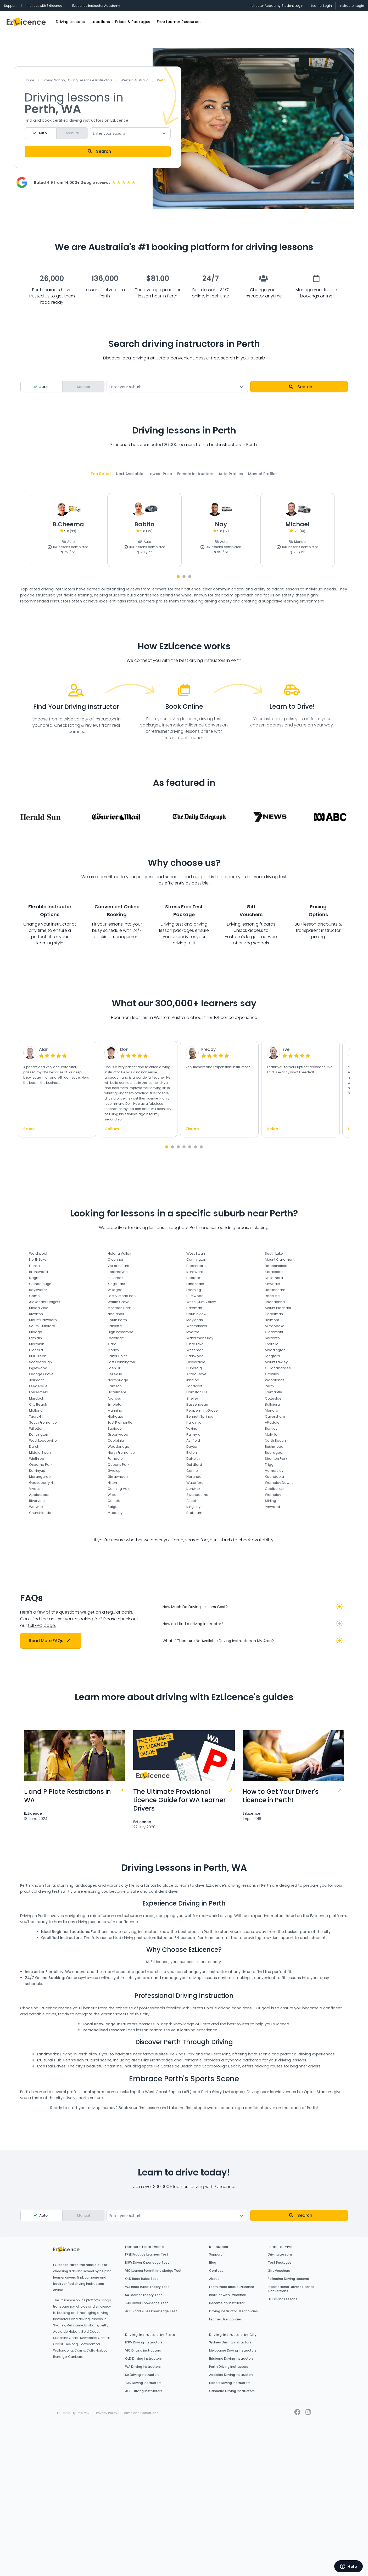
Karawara (194, 1272)
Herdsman (274, 1314)
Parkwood (195, 1356)
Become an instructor (226, 2303)
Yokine (191, 1428)
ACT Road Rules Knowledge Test (151, 2311)
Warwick (36, 1506)
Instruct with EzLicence (44, 5)
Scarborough (40, 1362)
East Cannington (121, 1362)
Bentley (271, 1428)
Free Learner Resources (179, 21)
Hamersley (274, 1470)
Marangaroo (40, 1476)
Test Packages (280, 2263)
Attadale (272, 1422)
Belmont (272, 1320)
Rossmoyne (118, 1272)
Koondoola (274, 1476)
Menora (271, 1410)
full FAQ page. (42, 1625)
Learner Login (321, 5)
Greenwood (118, 1434)
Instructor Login (351, 5)
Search (99, 151)
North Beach (275, 1440)
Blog (212, 2263)
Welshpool (38, 1253)
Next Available (129, 473)
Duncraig (194, 1368)
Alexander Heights (44, 1302)
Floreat (35, 1266)
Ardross (114, 1398)
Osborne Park (40, 1464)
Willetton (36, 1428)
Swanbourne (197, 1494)
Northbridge (118, 1380)
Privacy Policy (106, 2413)
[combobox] (130, 133)
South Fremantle (43, 1422)
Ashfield (193, 1440)
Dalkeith (193, 1458)
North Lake (38, 1259)
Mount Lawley (276, 1362)
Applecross (39, 1494)
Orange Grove (41, 1374)
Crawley (272, 1374)
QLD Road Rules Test (141, 2279)
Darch (34, 1446)
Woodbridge (118, 1446)
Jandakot (194, 1386)
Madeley (115, 1512)
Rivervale (37, 1500)
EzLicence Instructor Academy (96, 5)
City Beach (38, 1404)
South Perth (117, 1320)
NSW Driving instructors (144, 2342)
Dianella (36, 1350)
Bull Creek (37, 1356)
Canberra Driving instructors (232, 2391)
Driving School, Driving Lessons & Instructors (77, 80)
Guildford (194, 1464)
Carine (192, 1470)
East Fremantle (120, 1422)
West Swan (195, 1253)
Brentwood (38, 1272)
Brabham (194, 1512)
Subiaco (115, 1428)
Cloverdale (195, 1362)
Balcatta (115, 1326)
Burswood (195, 1296)
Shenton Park (276, 1458)
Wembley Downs (279, 1482)
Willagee (115, 1290)
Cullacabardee (278, 1368)
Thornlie (271, 1344)
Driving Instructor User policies (233, 2311)
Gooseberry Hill (42, 1482)
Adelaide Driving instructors (231, 2375)
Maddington (275, 1350)
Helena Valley (119, 1253)
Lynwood (272, 1506)
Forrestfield (38, 1392)
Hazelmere (117, 1392)
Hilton (112, 1482)
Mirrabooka (275, 1326)
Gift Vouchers (279, 2271)
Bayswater (38, 1290)
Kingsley (193, 1506)
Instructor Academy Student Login (276, 5)
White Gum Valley (201, 1302)
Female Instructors (195, 473)
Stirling (270, 1500)
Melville (271, 1434)
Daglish (35, 1278)
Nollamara (274, 1278)
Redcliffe (272, 1296)
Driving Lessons (70, 21)
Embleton (116, 1404)
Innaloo (192, 1380)
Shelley (192, 1398)
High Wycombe (120, 1332)
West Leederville (43, 1440)
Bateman (194, 1308)
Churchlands (40, 1512)
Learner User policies (225, 2319)
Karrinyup (37, 1470)
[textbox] (130, 133)
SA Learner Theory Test (143, 2295)
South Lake (274, 1253)
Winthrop (36, 1458)
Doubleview (196, 1314)
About (214, 2279)
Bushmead (274, 1446)
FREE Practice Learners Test (146, 2254)
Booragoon (275, 1452)
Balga (113, 1506)
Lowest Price (160, 473)
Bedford (193, 1278)
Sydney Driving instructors (230, 2342)
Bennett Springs (199, 1416)
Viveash (36, 1488)
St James (115, 1278)
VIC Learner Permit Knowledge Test (153, 2271)
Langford (272, 1356)
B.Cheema (68, 524)
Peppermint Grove (202, 1410)
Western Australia (135, 80)
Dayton (192, 1446)
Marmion (36, 1344)
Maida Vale (38, 1308)
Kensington (38, 1434)
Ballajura (272, 1404)
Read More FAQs (49, 1641)
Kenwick (193, 1488)
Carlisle (114, 1500)
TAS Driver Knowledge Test (146, 2303)
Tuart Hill (36, 1416)
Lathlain (35, 1338)
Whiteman (195, 1350)
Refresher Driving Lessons (288, 2279)
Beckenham (275, 1290)
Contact (216, 2271)
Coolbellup (274, 1488)
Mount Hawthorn (43, 1320)
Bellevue (115, 1374)
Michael (297, 524)
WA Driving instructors (143, 2367)
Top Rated (101, 473)
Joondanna (275, 1302)
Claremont (274, 1332)
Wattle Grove (119, 1302)
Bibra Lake (195, 1344)
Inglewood (38, 1368)
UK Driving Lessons (282, 2299)
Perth (269, 1386)
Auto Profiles (231, 473)
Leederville (38, 1386)
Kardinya (194, 1422)
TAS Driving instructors (143, 2383)
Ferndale (115, 1458)
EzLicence (33, 1813)
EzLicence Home (26, 21)
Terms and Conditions (140, 2413)
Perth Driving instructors (228, 2367)
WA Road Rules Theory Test (147, 2287)
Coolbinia (116, 1440)
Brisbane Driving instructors (231, 2359)
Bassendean (197, 1404)
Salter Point (117, 1356)
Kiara (112, 1344)
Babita (144, 524)
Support (10, 5)
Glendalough (40, 1284)
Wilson (113, 1494)
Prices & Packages (132, 21)
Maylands (194, 1320)
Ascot (191, 1500)
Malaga (35, 1332)
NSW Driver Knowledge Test (147, 2263)
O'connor (116, 1259)
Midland (36, 1410)
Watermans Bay (199, 1338)
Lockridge (116, 1338)
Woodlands (275, 1380)
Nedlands (116, 1314)
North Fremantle (121, 1452)
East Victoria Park (122, 1296)
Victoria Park (118, 1266)
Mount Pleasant (278, 1308)
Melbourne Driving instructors (233, 2350)
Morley (113, 1350)
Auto (42, 133)
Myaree (192, 1332)
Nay (221, 524)
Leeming (193, 1290)
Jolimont (36, 1380)
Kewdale (272, 1284)
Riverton (36, 1314)
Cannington (196, 1259)
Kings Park (116, 1284)
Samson (115, 1386)
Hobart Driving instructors (229, 2383)
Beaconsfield (276, 1266)
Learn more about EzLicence (231, 2287)
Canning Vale (119, 1488)
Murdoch (36, 1398)
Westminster (197, 1326)
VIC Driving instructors (143, 2350)
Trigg (269, 1464)
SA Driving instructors (142, 2375)
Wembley (273, 1494)
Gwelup (114, 1470)
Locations (100, 21)
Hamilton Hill (196, 1392)
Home (29, 80)
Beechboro (196, 1266)
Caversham (275, 1416)
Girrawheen (118, 1476)
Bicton (191, 1452)
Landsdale (195, 1284)
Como (34, 1296)
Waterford (195, 1482)
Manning (115, 1410)
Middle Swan (40, 1452)
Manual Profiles (262, 473)
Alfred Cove (196, 1374)
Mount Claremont (279, 1259)
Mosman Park (119, 1308)
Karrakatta (274, 1272)
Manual (72, 133)
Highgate (115, 1416)
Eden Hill (114, 1368)
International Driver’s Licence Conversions (291, 2289)
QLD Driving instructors (143, 2359)
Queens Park (118, 1464)
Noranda (194, 1476)
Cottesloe (273, 1398)
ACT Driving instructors (143, 2391)
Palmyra (193, 1434)
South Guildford (42, 1326)
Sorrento (272, 1338)
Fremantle (273, 1392)
